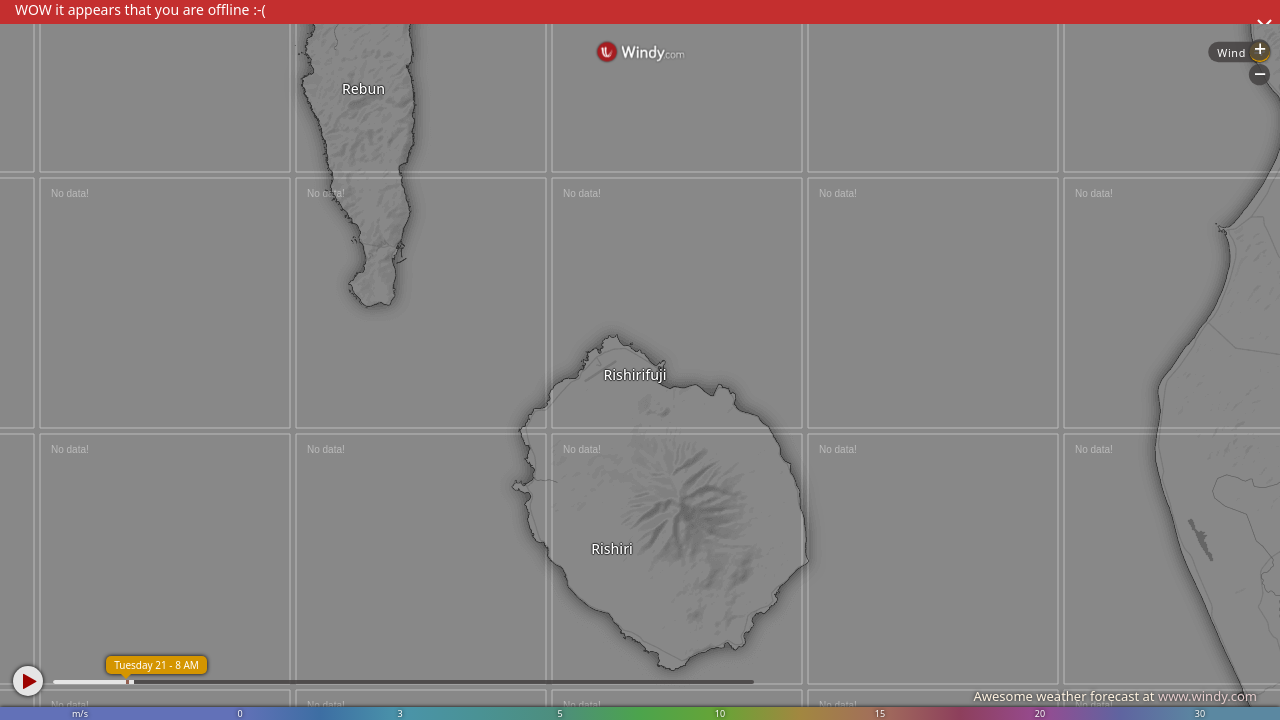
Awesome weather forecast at (1115, 696)
